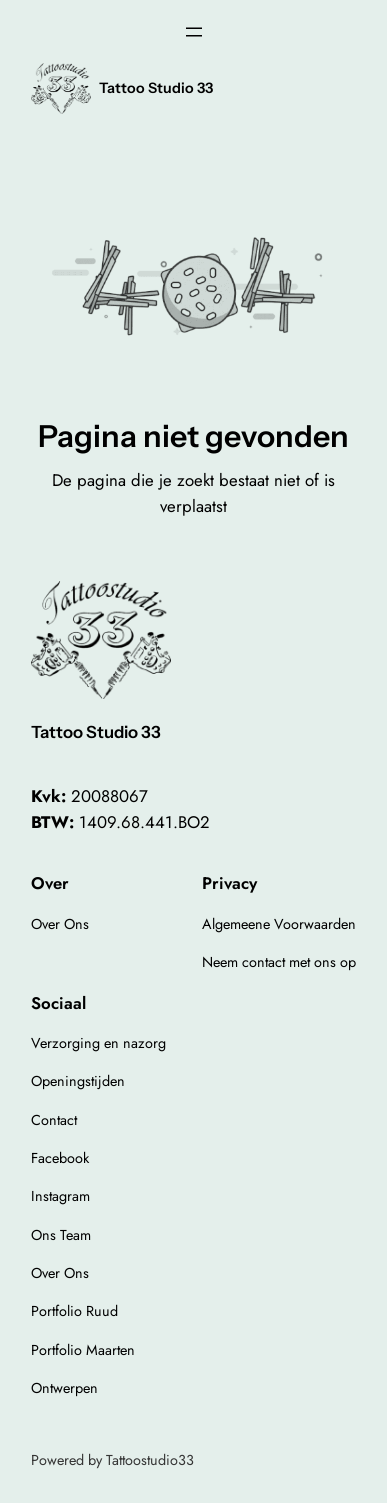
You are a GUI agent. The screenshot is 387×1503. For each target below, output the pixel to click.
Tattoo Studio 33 (156, 88)
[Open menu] (194, 32)
